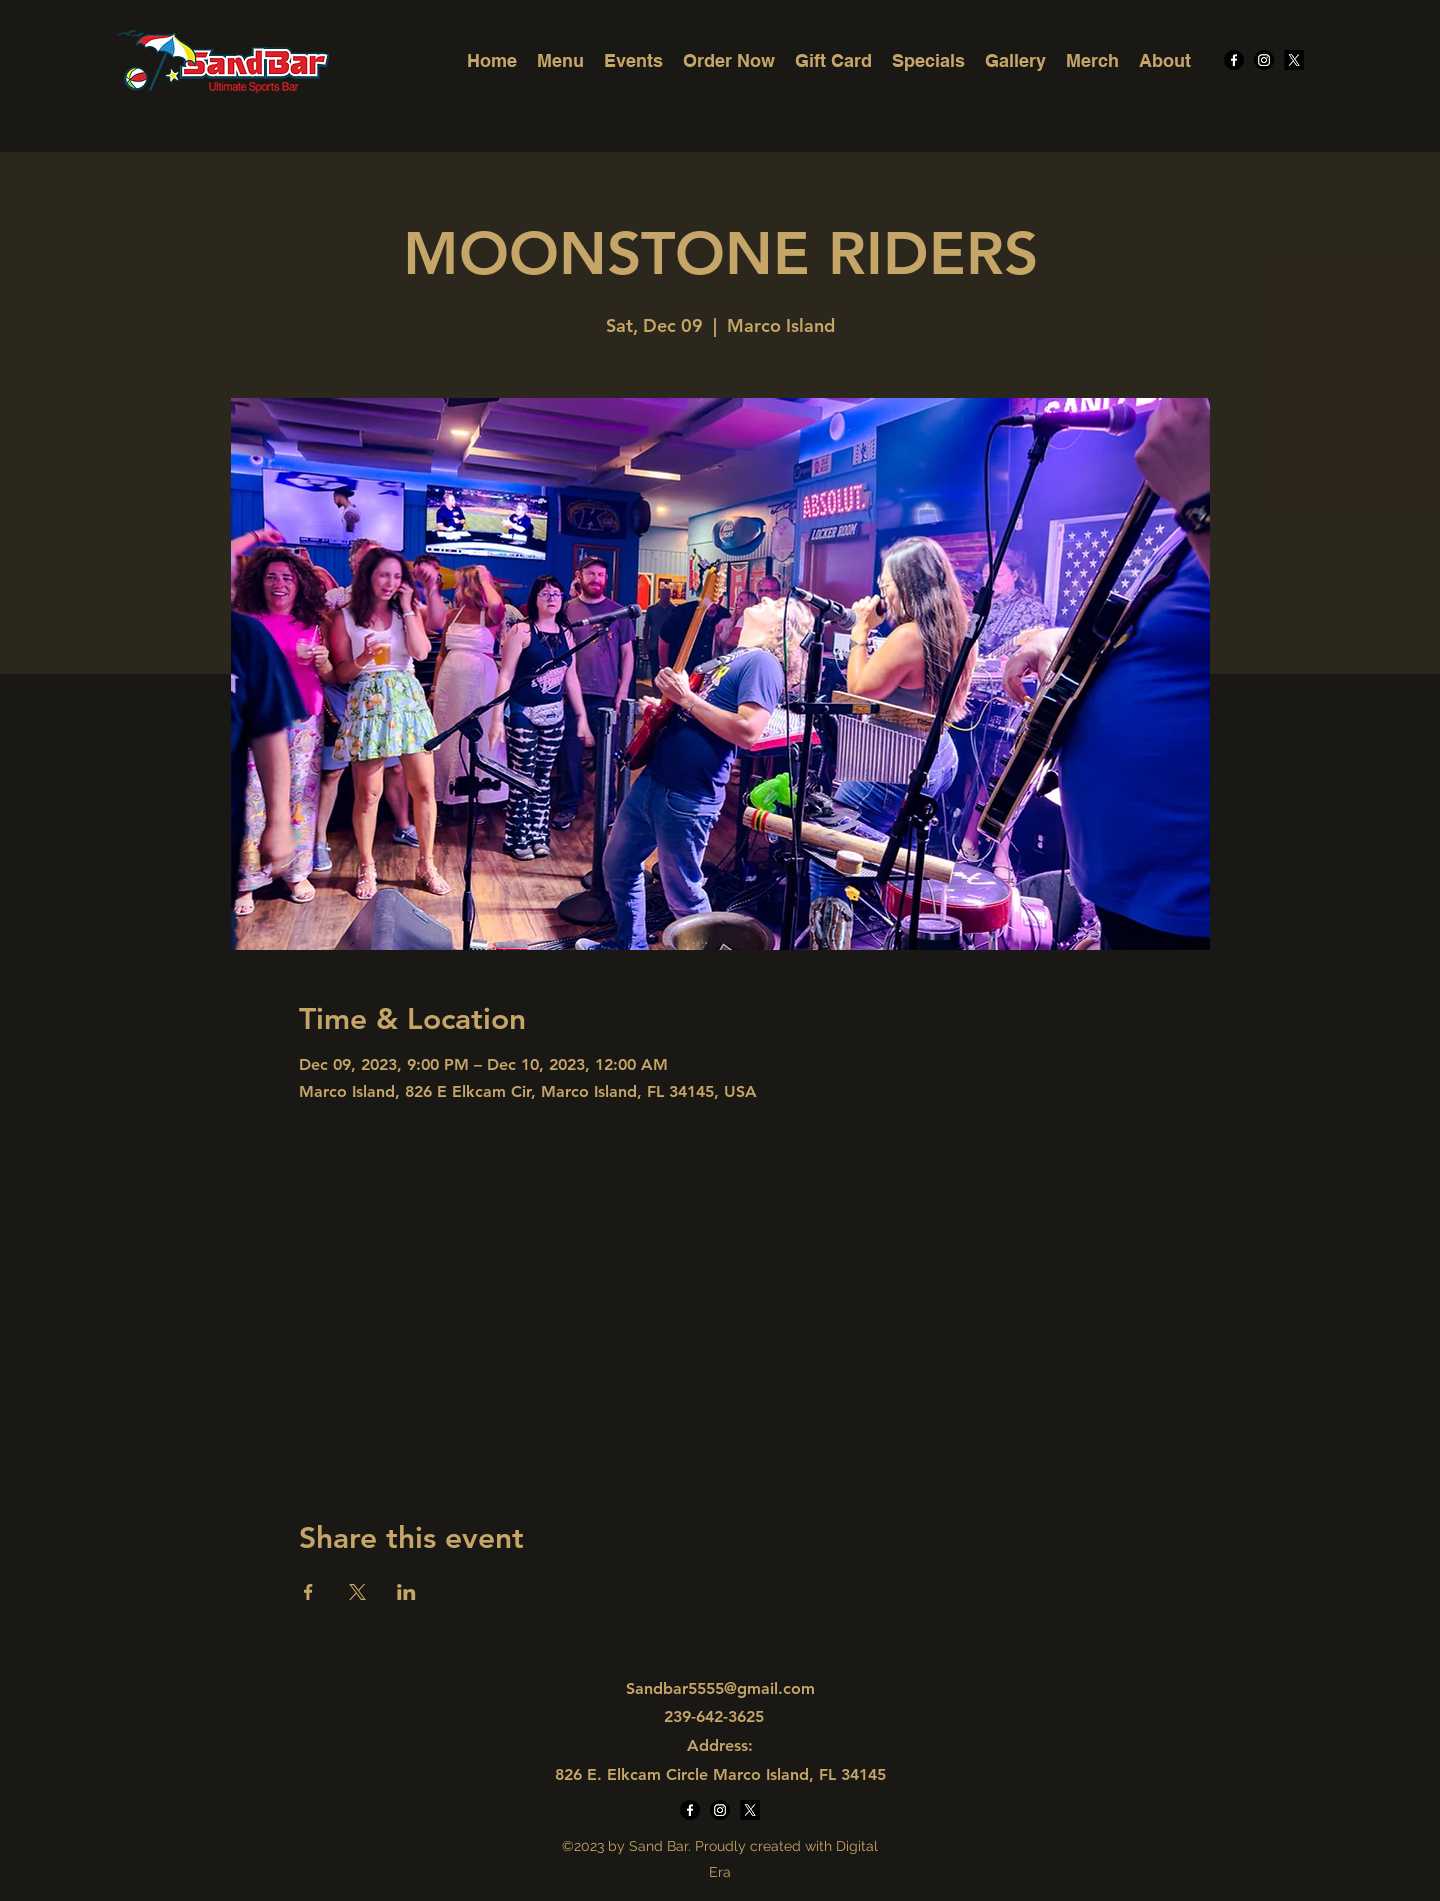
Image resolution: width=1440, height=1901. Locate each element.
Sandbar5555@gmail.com (720, 1688)
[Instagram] (1264, 60)
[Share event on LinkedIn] (406, 1592)
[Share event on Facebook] (308, 1592)
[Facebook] (1234, 60)
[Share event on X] (357, 1592)
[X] (1294, 60)
